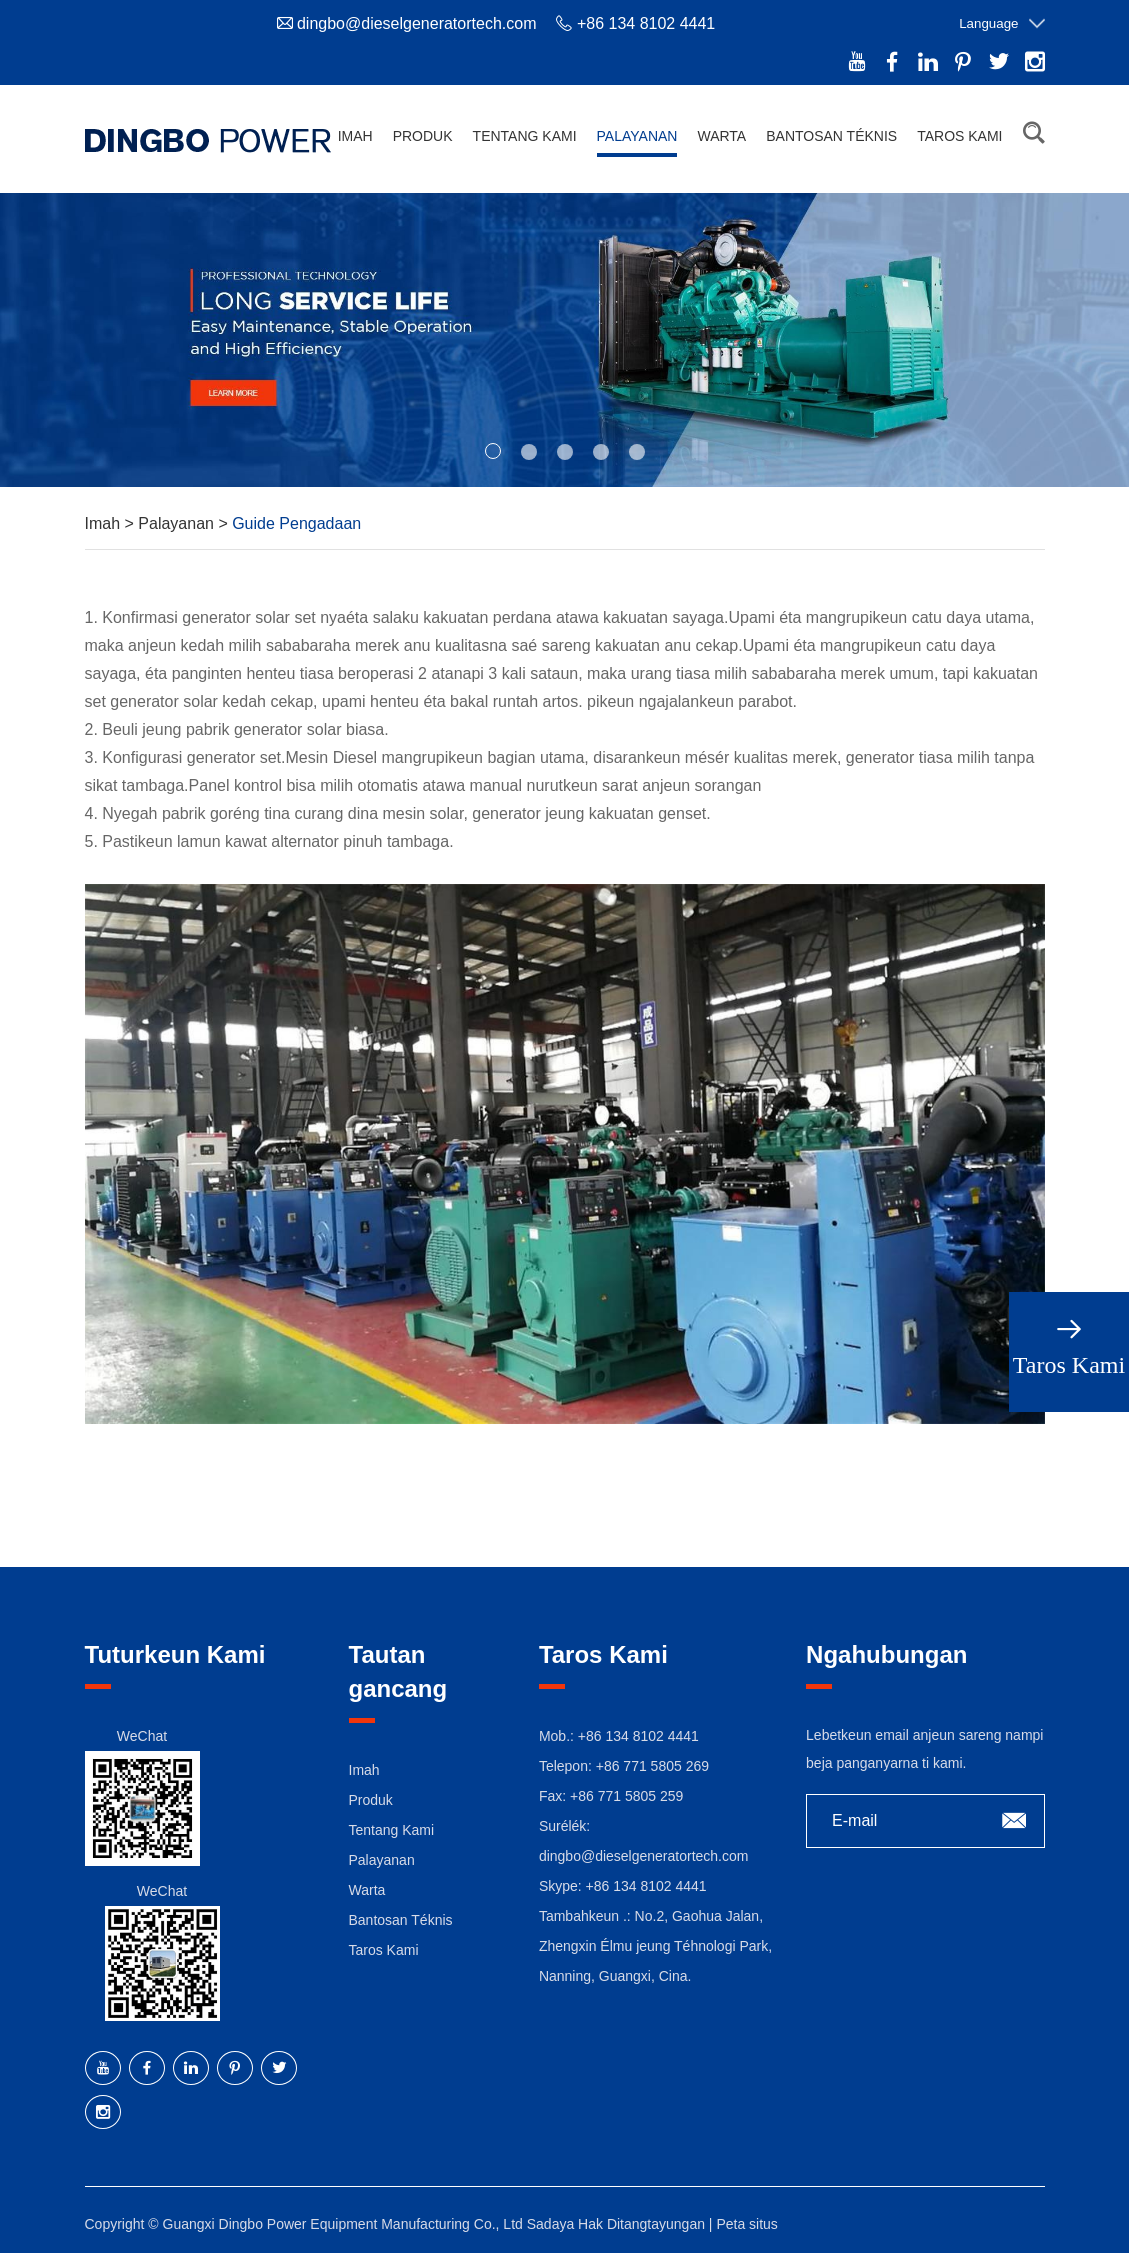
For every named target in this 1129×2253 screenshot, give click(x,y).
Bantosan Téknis (831, 136)
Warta (721, 136)
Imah (355, 136)
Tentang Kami (525, 136)
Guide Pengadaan (296, 518)
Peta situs (746, 2219)
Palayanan (637, 136)
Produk (423, 136)
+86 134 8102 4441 (646, 1881)
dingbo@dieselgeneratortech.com (417, 23)
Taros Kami (959, 136)
